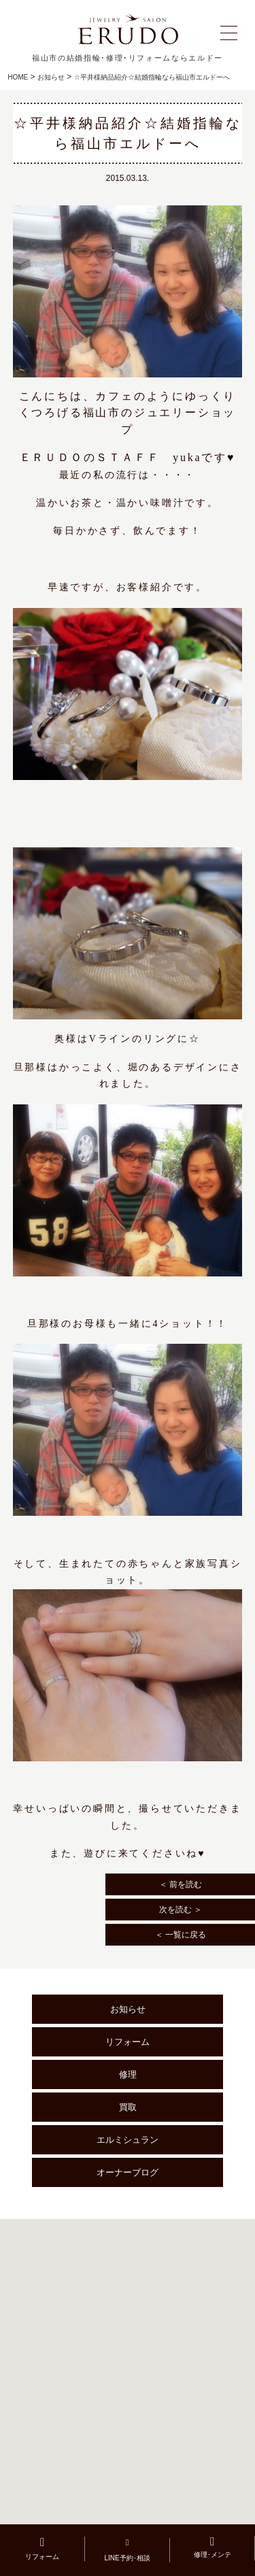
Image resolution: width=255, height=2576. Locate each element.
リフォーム (127, 2042)
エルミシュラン (127, 2140)
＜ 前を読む (180, 1884)
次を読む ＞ (180, 1909)
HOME (17, 77)
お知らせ (51, 77)
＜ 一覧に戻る (180, 1934)
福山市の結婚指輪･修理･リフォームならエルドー (127, 58)
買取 (128, 2107)
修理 (128, 2074)
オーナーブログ (127, 2172)
